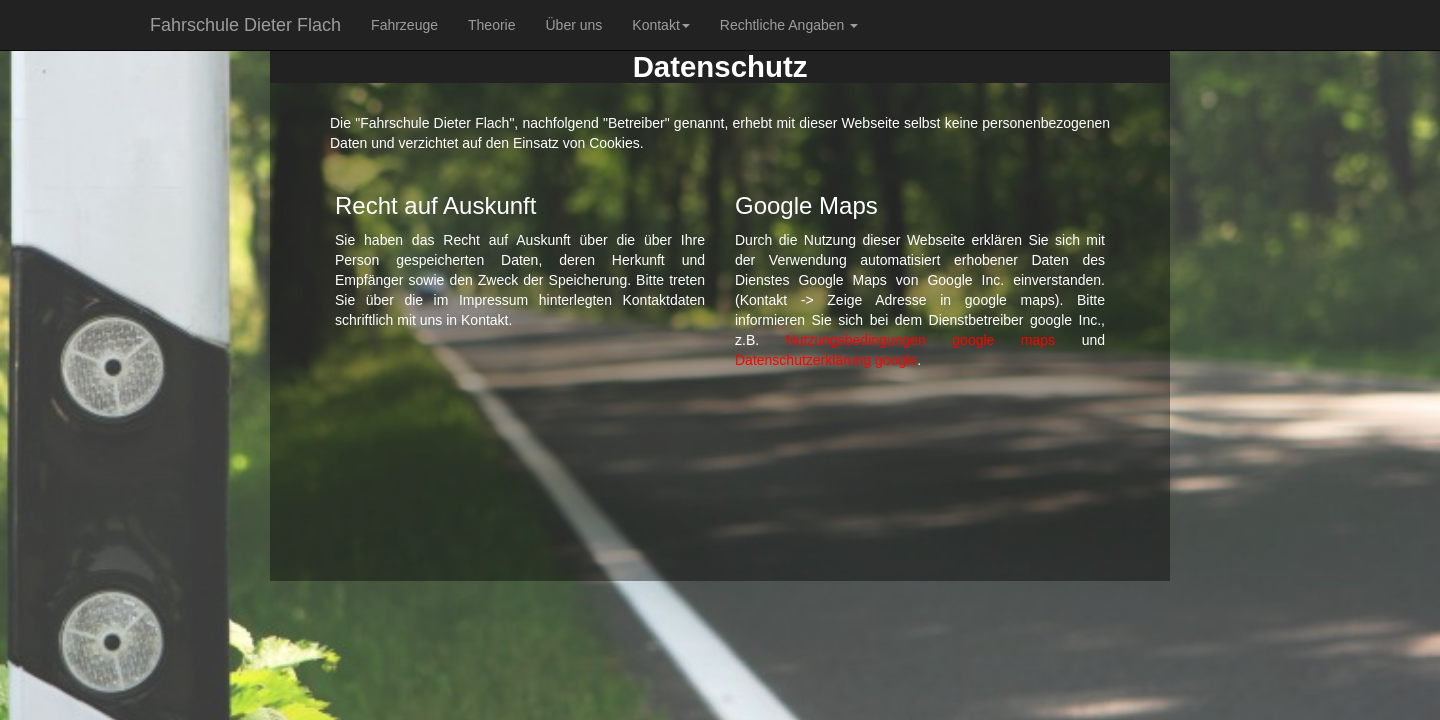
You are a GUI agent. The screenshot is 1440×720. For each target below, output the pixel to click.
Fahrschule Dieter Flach (245, 25)
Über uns (573, 25)
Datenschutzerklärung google (826, 360)
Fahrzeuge (404, 25)
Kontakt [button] (660, 25)
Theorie (491, 25)
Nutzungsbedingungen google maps (920, 340)
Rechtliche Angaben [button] (789, 25)
